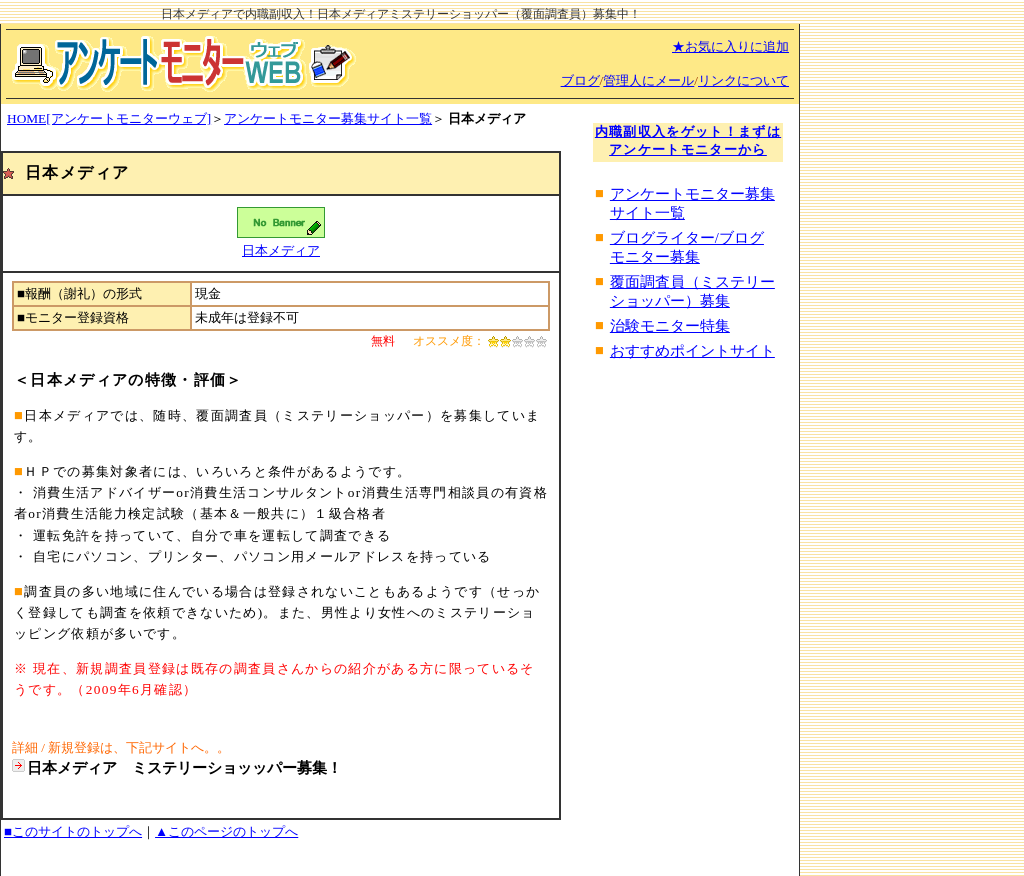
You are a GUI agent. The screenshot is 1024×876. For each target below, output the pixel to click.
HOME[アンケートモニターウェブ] (109, 118)
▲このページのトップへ (226, 831)
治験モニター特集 (670, 326)
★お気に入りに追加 (730, 46)
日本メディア (281, 250)
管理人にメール (648, 80)
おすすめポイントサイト (692, 351)
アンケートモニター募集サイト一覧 (328, 118)
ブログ (580, 80)
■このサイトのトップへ (73, 831)
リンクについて (743, 80)
